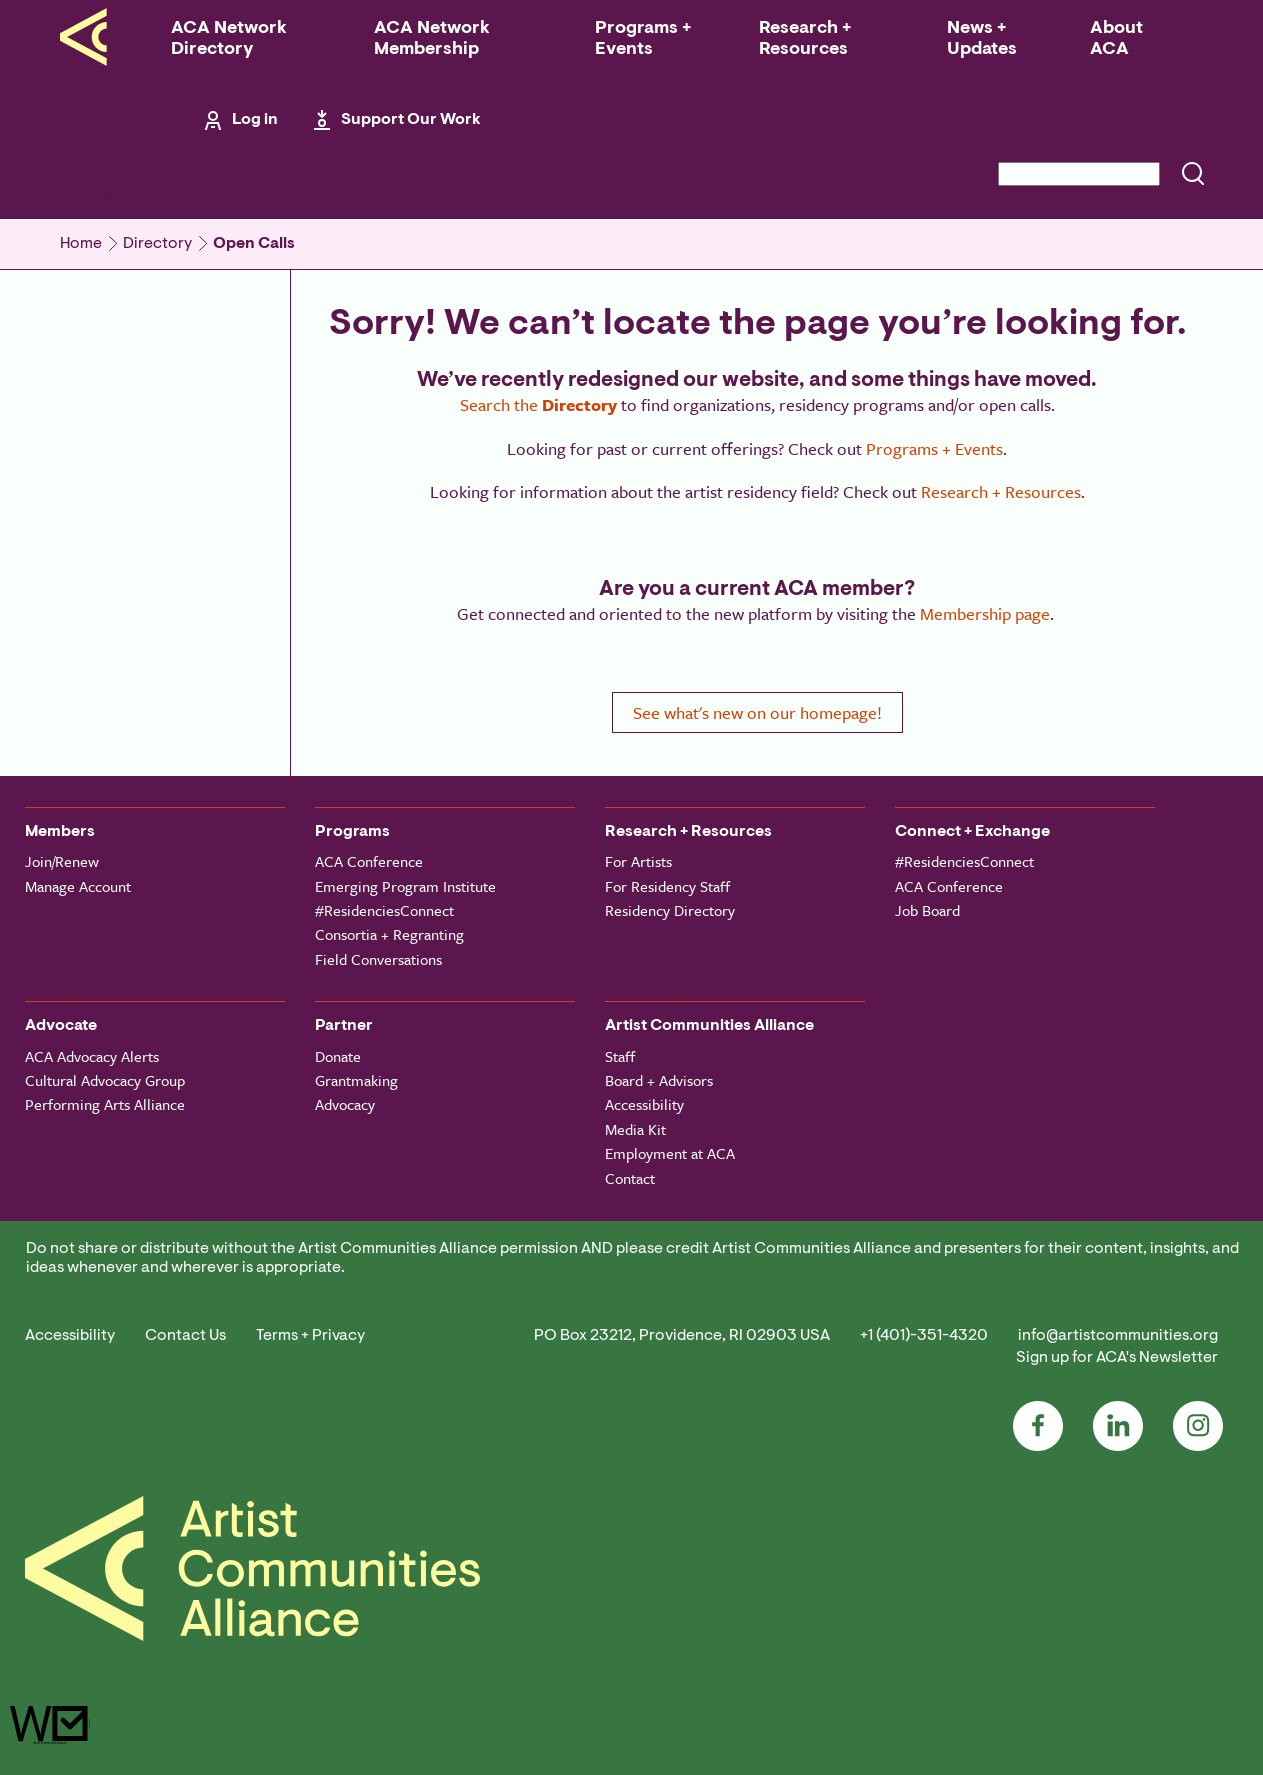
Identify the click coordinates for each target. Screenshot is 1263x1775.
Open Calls (254, 244)
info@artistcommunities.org (1118, 1336)
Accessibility (644, 1104)
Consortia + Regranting (389, 934)
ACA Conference (369, 861)
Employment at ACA (670, 1153)
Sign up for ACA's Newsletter (1117, 1358)
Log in (255, 120)
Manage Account (78, 886)
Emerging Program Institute (405, 886)
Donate (338, 1056)
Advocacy (345, 1104)
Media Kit (635, 1129)
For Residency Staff (667, 886)
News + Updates (982, 39)
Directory (157, 244)
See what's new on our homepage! (757, 712)
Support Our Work (411, 120)
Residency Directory (670, 910)
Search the (538, 404)
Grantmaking (356, 1080)
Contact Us (185, 1336)
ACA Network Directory (229, 39)
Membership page (985, 613)
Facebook (1038, 1426)
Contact (630, 1178)
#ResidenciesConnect (384, 910)
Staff (620, 1056)
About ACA (1116, 39)
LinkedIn (1118, 1426)
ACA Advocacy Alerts (92, 1056)
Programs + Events (643, 39)
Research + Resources (805, 39)
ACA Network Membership (432, 39)
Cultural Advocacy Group (105, 1080)
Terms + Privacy (310, 1336)
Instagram (1198, 1426)
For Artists (638, 861)
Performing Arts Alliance (105, 1104)
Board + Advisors (659, 1080)
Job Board (927, 910)
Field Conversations (378, 959)
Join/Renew (62, 861)
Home (81, 244)
